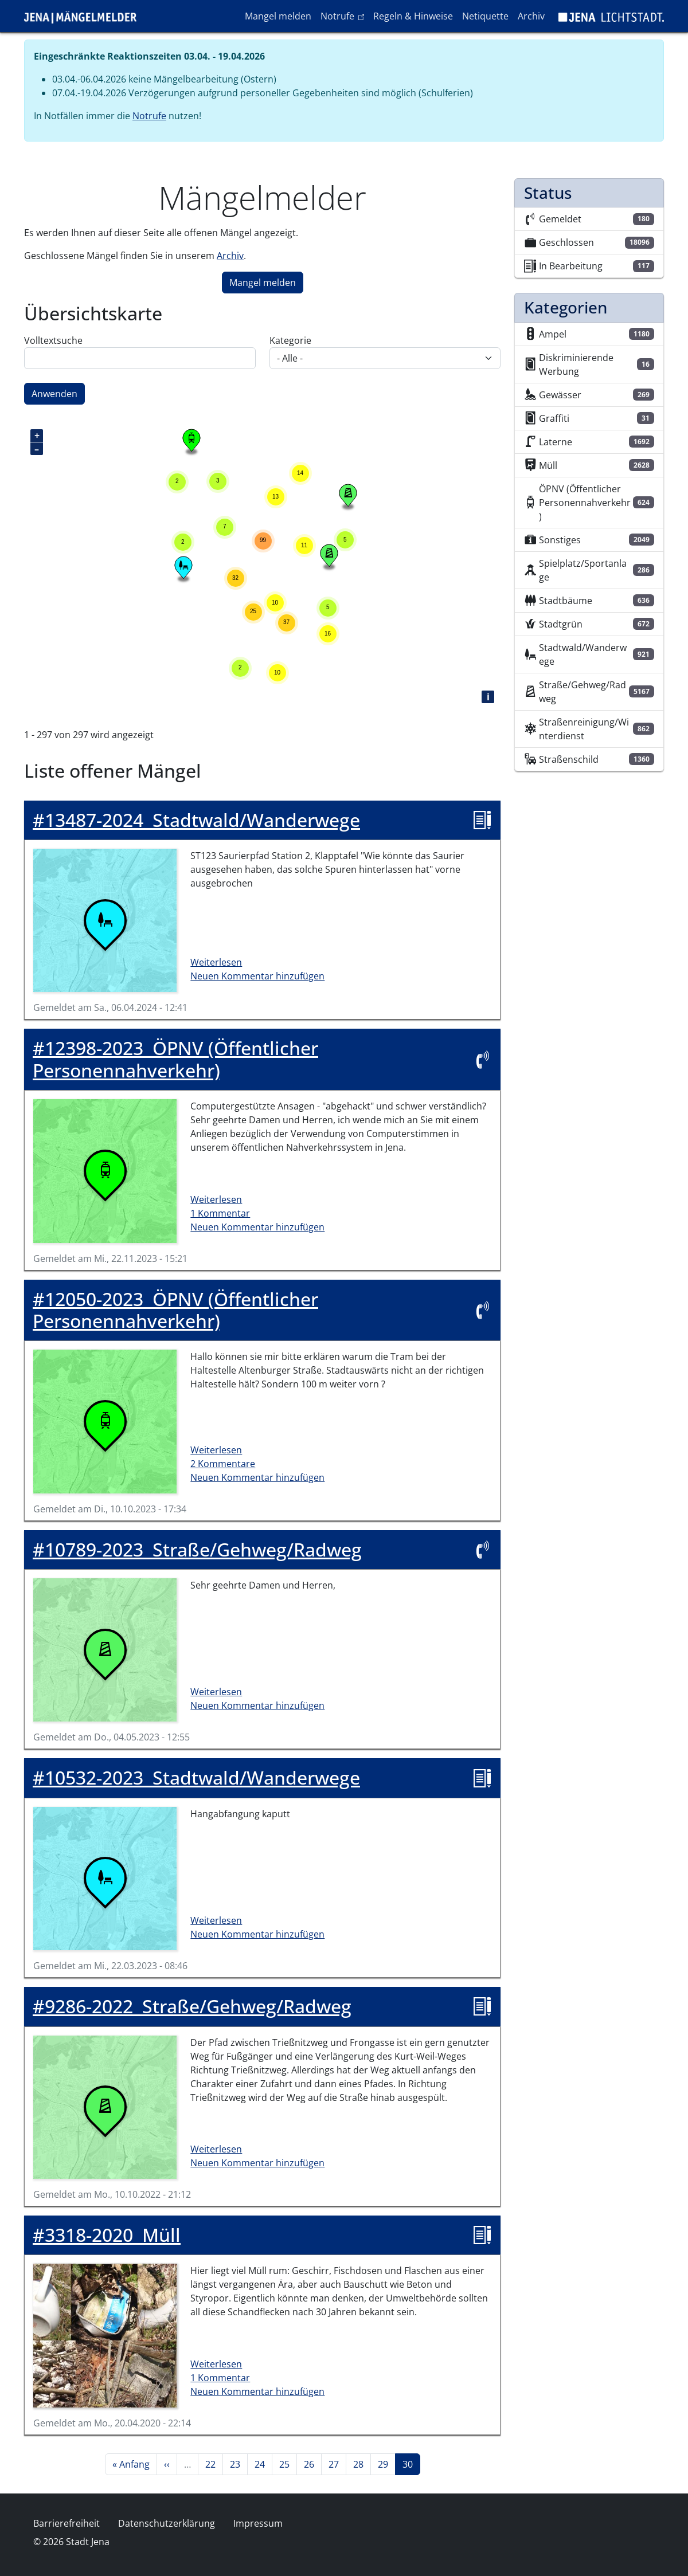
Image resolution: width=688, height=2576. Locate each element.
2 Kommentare (222, 1463)
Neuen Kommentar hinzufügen (257, 976)
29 (386, 2464)
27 (337, 2464)
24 (263, 2464)
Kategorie (290, 340)
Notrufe (344, 15)
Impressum (258, 2523)
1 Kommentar (220, 1213)
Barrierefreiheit (66, 2523)
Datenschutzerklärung (166, 2523)
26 (312, 2464)
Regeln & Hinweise (413, 16)
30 (411, 2464)
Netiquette (485, 16)
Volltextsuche (53, 340)
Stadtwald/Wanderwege (196, 820)
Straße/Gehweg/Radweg (197, 1550)
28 (362, 2464)
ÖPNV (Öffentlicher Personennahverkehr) (175, 1059)
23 (238, 2464)
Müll (107, 2235)
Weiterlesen (216, 962)
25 (288, 2464)
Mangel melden (278, 16)
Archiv (531, 16)
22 (214, 2464)
